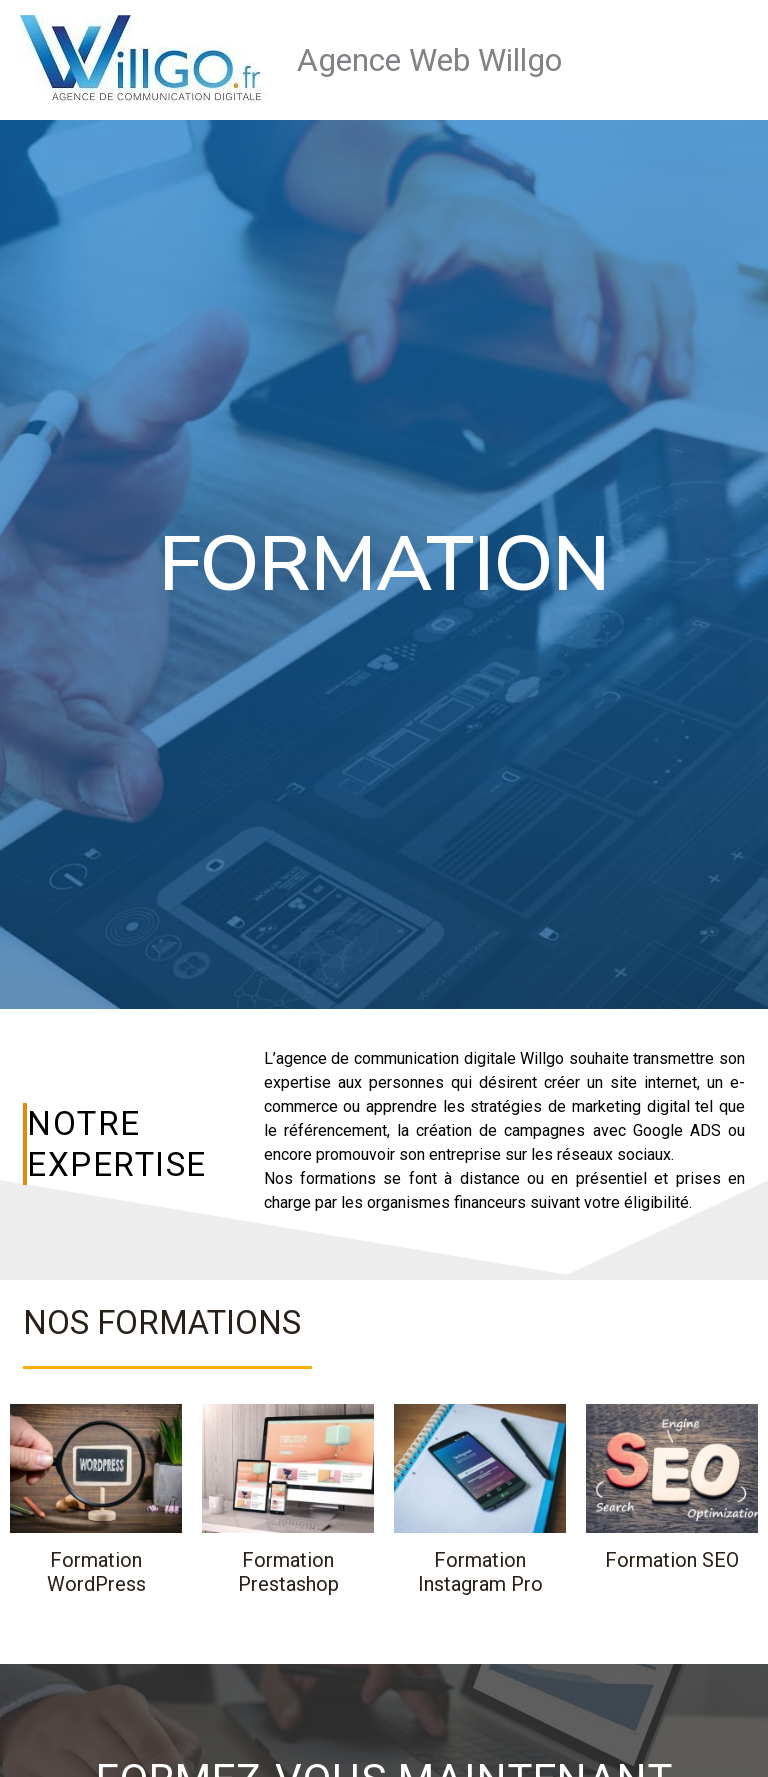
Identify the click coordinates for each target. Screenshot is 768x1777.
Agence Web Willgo (429, 60)
